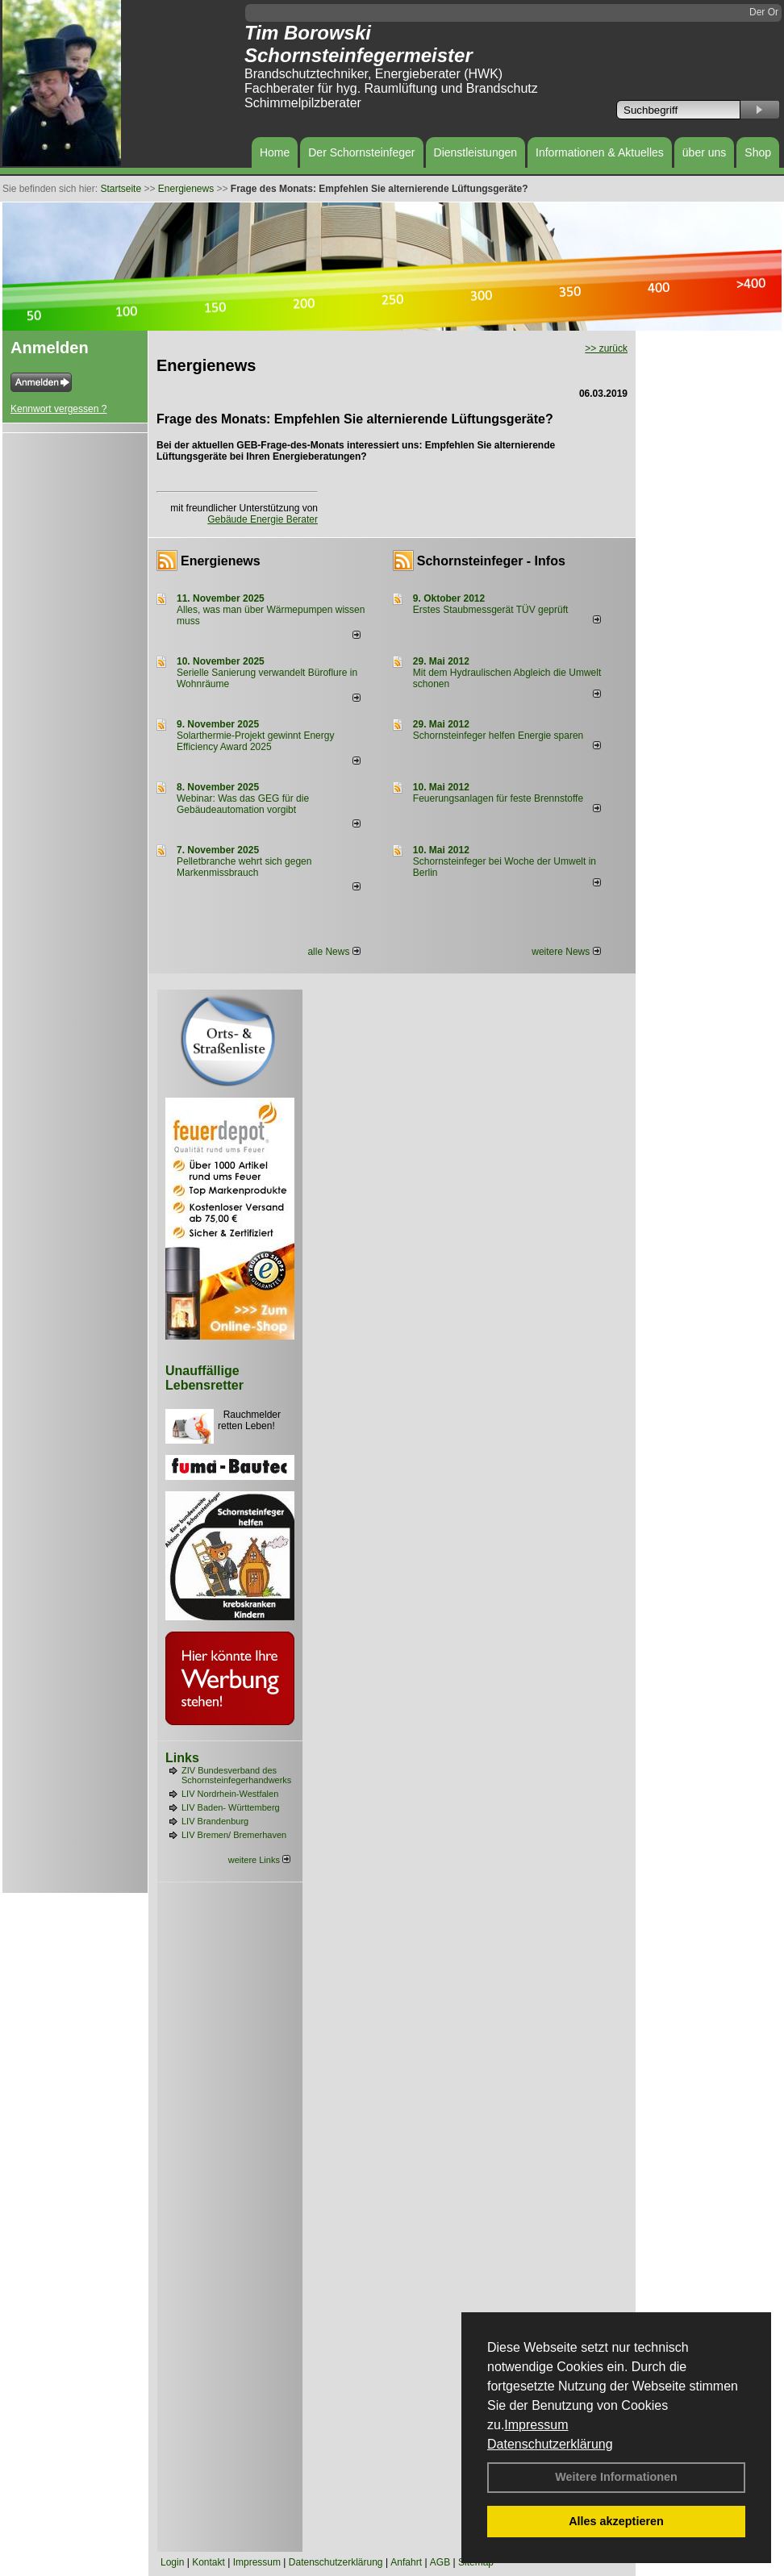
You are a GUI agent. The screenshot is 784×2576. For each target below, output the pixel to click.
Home (275, 152)
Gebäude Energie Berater (262, 519)
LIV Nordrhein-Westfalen (229, 1794)
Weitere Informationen (616, 2476)
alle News (333, 951)
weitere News (566, 951)
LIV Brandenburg (214, 1821)
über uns (704, 152)
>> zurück (606, 348)
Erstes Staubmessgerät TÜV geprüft (491, 609)
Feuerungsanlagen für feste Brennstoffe (498, 798)
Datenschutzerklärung (550, 2444)
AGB (440, 2562)
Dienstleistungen (476, 152)
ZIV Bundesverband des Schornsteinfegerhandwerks (236, 1775)
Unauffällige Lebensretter (204, 1378)
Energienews (221, 561)
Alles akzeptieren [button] (616, 2521)
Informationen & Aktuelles (600, 152)
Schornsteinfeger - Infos (491, 561)
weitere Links (259, 1860)
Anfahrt (406, 2562)
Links (182, 1758)
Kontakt (208, 2562)
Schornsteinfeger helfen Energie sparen (498, 735)
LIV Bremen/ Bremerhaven (233, 1835)
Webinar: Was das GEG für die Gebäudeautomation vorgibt (243, 804)
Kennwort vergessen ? (58, 409)
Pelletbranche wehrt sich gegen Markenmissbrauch (244, 867)
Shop (757, 152)
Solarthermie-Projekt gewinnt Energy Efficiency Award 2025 (255, 741)
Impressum (536, 2425)
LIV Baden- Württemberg (230, 1807)
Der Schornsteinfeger (361, 152)
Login (172, 2562)
